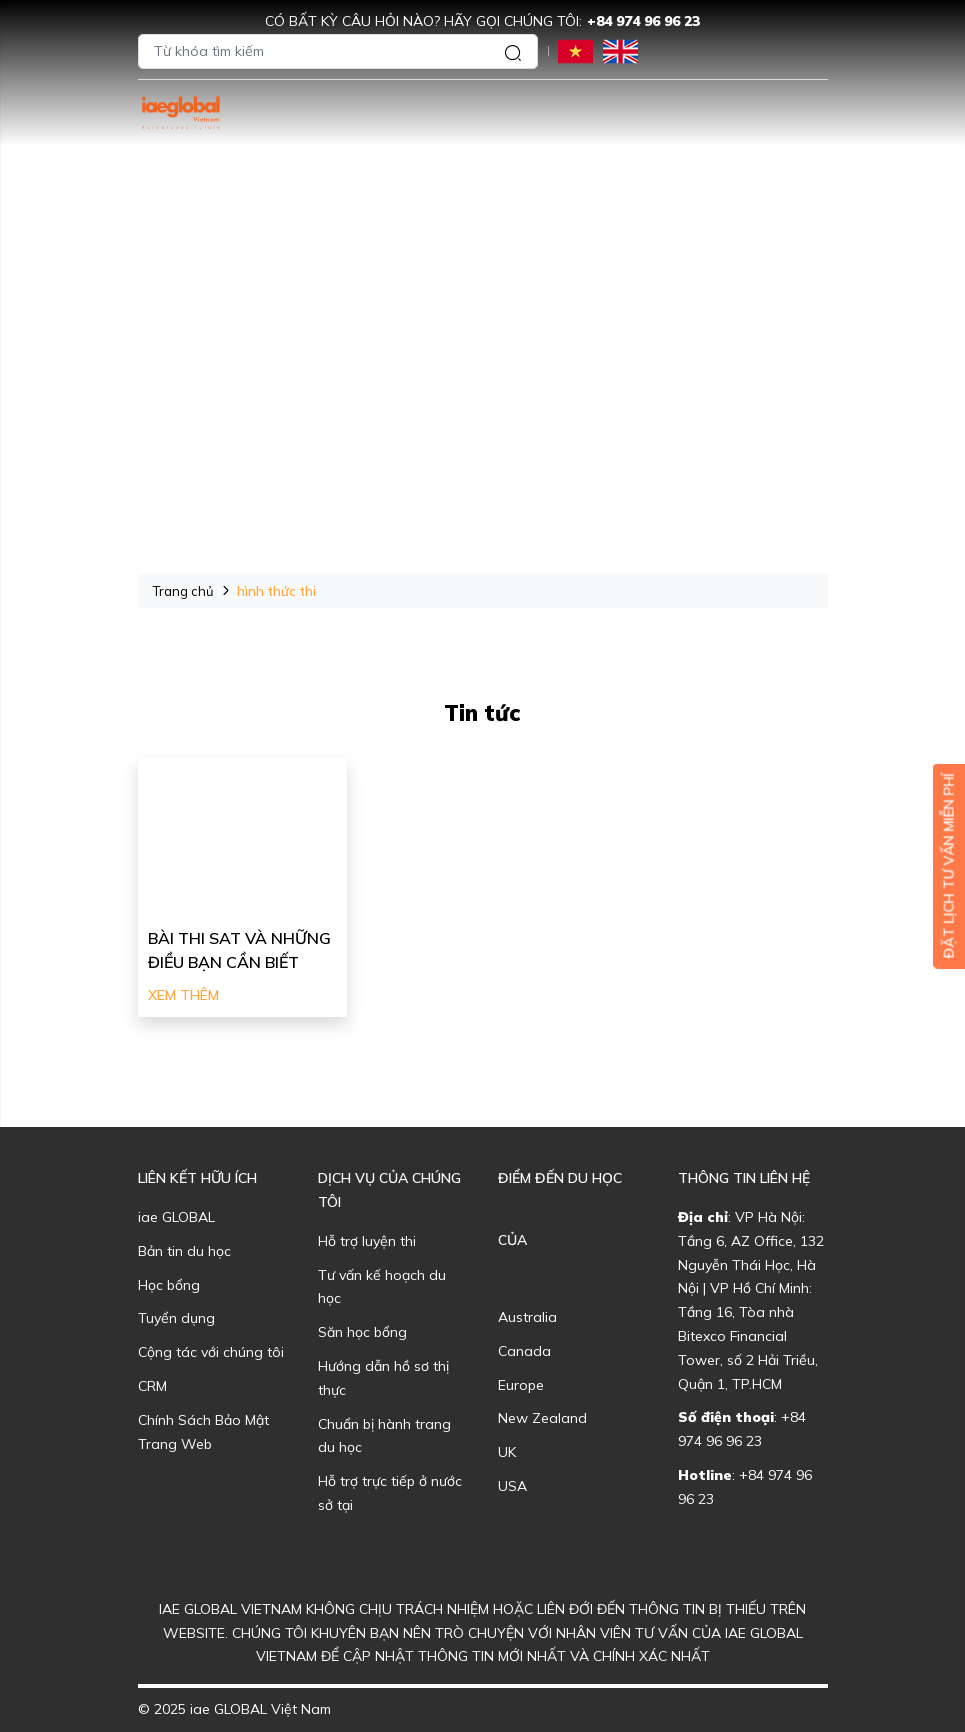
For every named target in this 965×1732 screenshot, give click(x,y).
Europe (521, 1385)
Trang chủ (183, 591)
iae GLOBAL (176, 1217)
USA (512, 1486)
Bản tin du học (184, 1251)
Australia (527, 1317)
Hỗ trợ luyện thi (367, 1241)
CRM (152, 1386)
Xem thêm (183, 995)
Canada (524, 1351)
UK (507, 1452)
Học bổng (169, 1285)
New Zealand (542, 1418)
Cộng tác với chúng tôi (211, 1352)
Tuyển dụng (176, 1318)
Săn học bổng (362, 1332)
